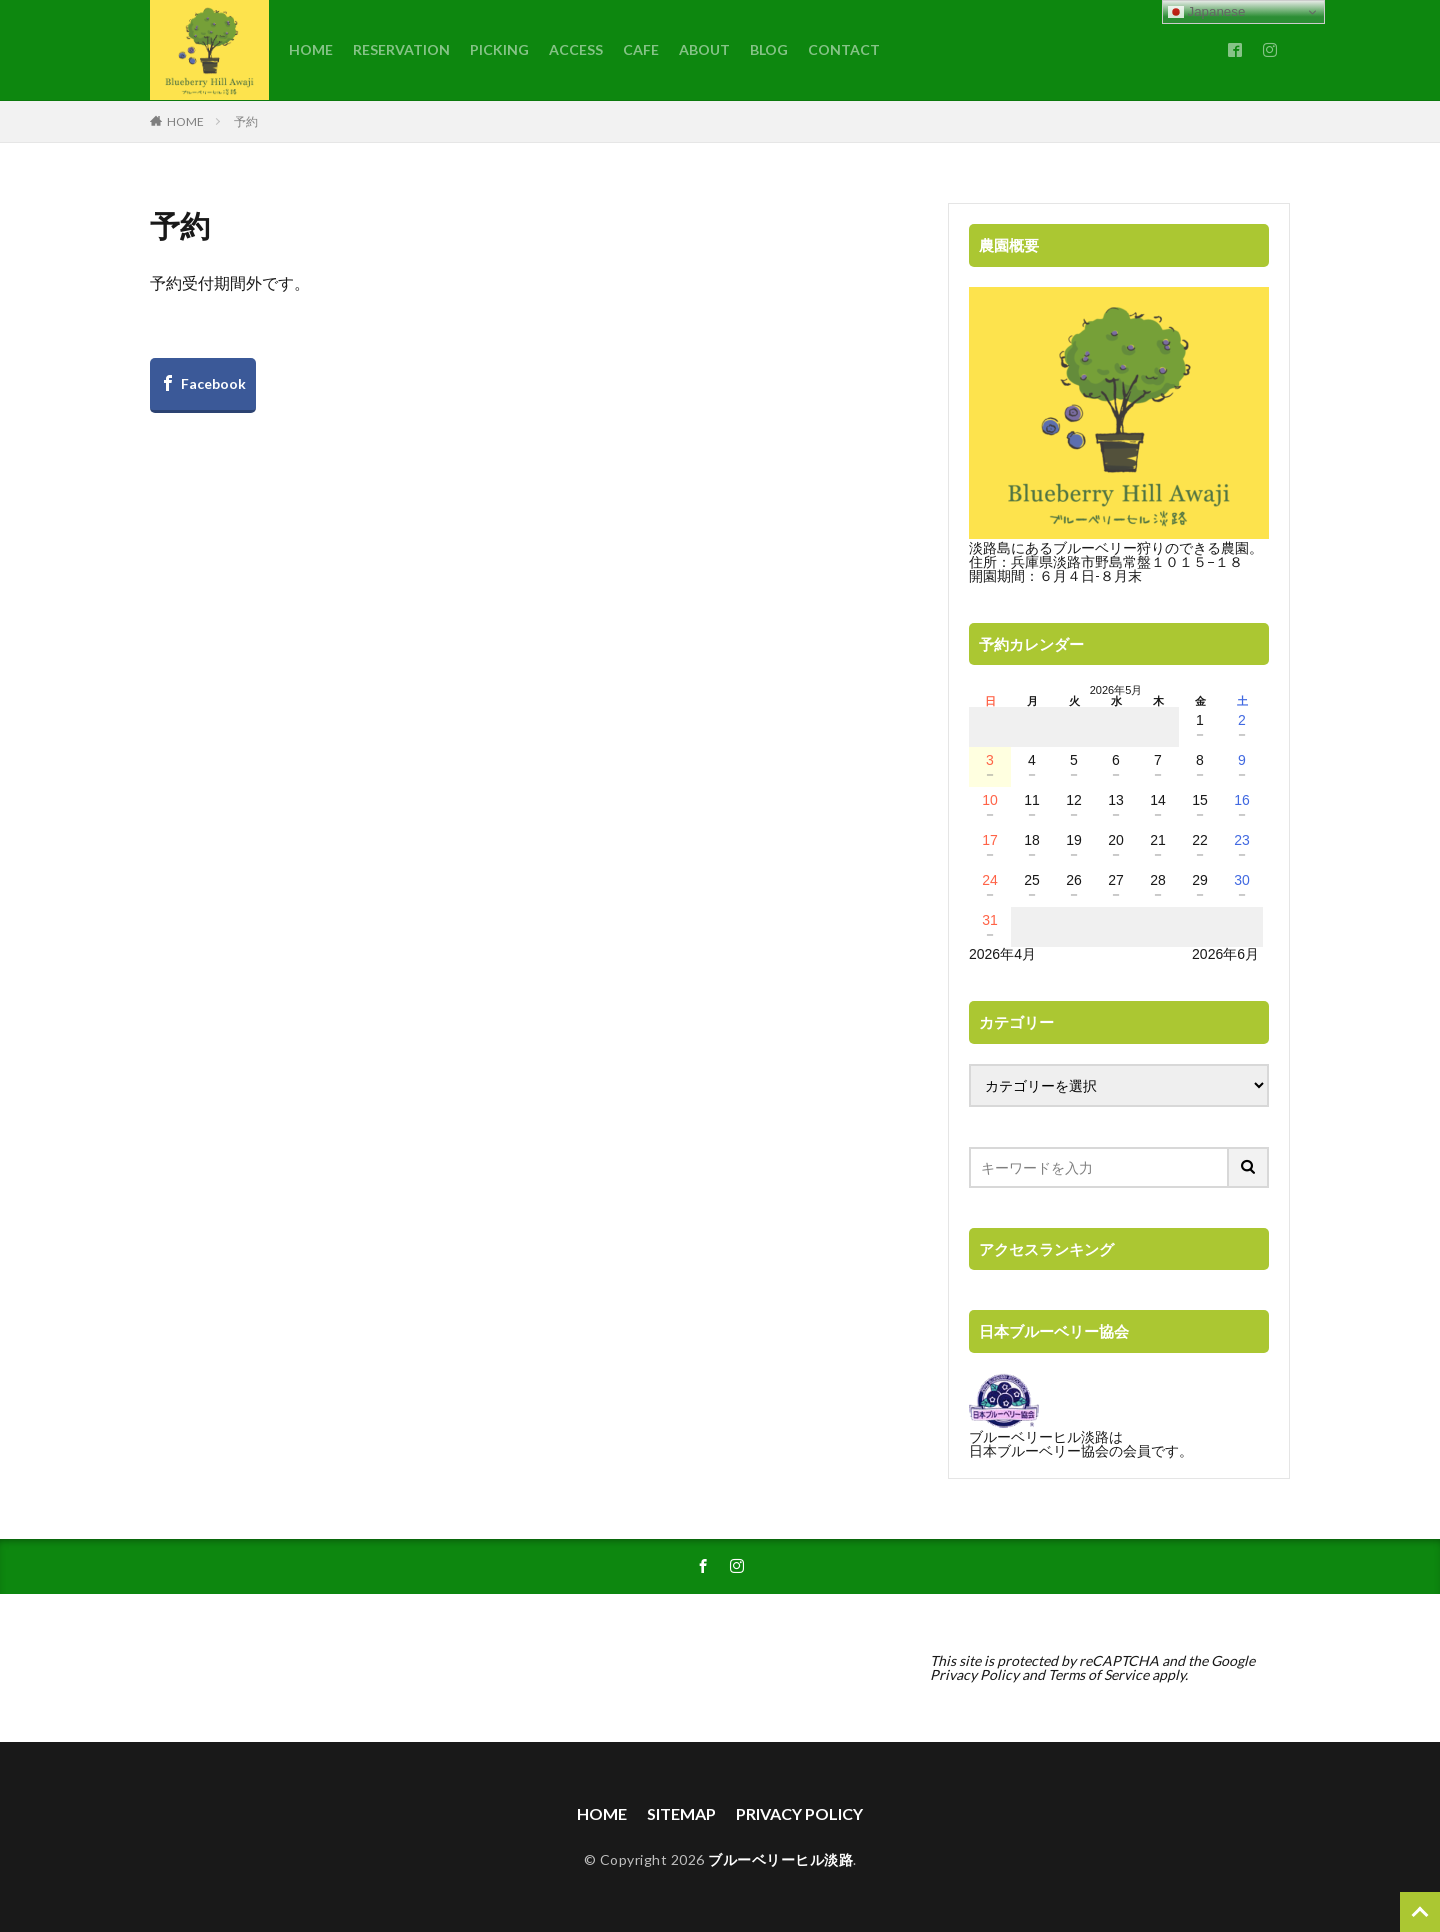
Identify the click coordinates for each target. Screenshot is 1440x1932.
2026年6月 (1225, 954)
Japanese (1207, 12)
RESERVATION (401, 49)
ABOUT (704, 49)
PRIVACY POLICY (799, 1813)
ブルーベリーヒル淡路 (780, 1859)
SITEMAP (681, 1813)
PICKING (499, 49)
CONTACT (844, 49)
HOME (311, 49)
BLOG (769, 49)
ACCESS (576, 49)
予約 (246, 121)
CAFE (641, 49)
